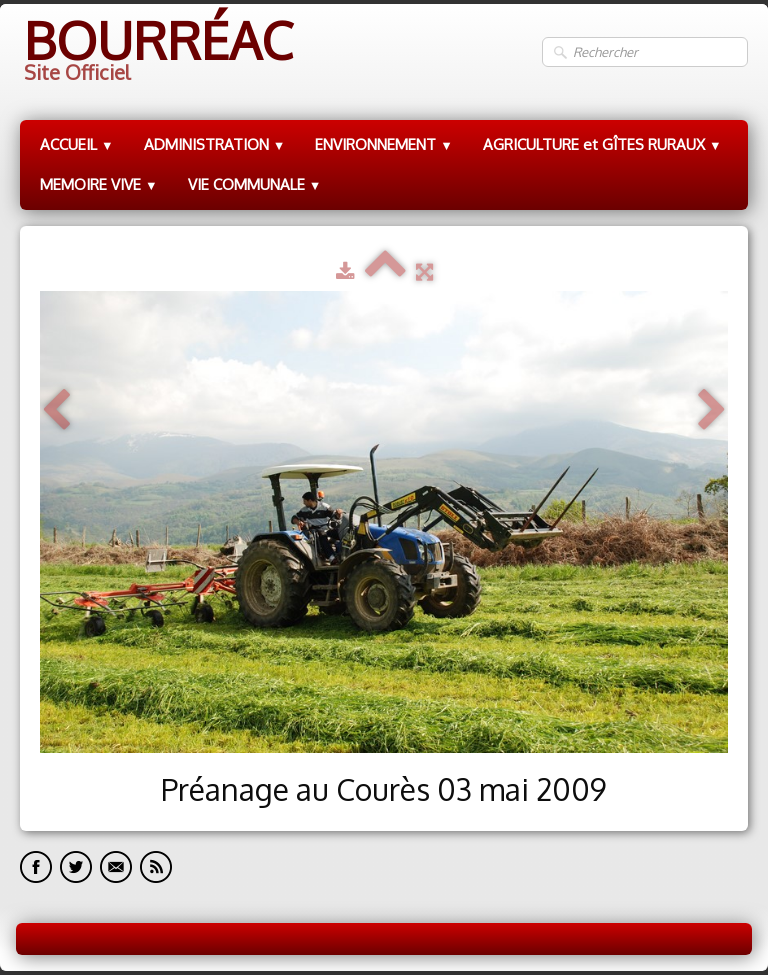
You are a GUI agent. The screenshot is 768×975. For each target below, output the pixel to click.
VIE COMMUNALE (255, 184)
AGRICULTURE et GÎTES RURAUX (602, 144)
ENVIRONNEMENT (384, 144)
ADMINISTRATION (215, 144)
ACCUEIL (77, 144)
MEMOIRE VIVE (99, 184)
